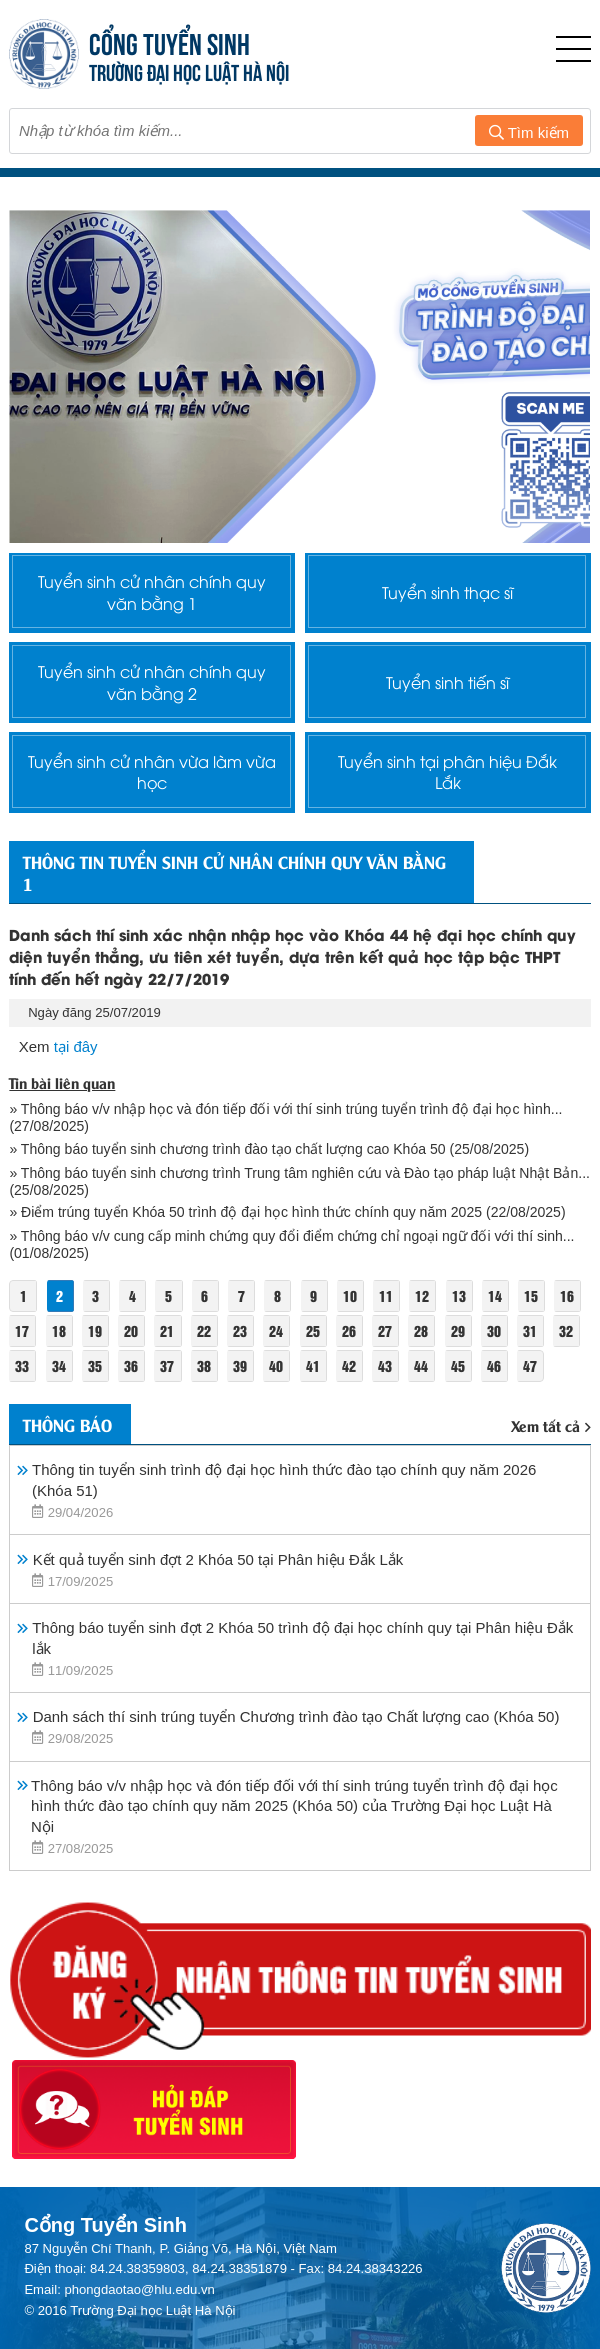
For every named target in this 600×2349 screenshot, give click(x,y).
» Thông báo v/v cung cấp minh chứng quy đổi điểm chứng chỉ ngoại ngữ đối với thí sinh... (291, 1237)
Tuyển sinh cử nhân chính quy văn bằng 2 (152, 682)
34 (59, 1366)
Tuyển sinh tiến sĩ (447, 682)
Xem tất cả (551, 1426)
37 (168, 1366)
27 (385, 1331)
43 (385, 1366)
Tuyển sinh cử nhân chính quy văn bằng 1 (152, 592)
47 (531, 1366)
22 (204, 1331)
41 (313, 1366)
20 (131, 1331)
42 (349, 1366)
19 (95, 1331)
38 (204, 1366)
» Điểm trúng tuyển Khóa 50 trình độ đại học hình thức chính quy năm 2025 (245, 1213)
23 (240, 1331)
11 (386, 1296)
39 (240, 1366)
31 (531, 1331)
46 (494, 1366)
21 (168, 1331)
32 (567, 1331)
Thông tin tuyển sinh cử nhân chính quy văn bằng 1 (234, 873)
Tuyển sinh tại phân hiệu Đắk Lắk (447, 772)
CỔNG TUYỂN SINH (169, 41)
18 (59, 1331)
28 (422, 1331)
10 (350, 1296)
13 (459, 1296)
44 (422, 1366)
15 (532, 1296)
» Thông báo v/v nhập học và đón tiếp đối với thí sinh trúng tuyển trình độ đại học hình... (285, 1110)
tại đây (76, 1047)
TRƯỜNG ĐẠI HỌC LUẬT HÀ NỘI (189, 70)
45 (458, 1366)
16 (568, 1296)
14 (495, 1296)
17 (22, 1331)
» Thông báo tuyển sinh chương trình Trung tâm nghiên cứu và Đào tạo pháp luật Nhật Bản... (299, 1174)
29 (458, 1331)
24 (277, 1331)
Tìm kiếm (529, 132)
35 (95, 1366)
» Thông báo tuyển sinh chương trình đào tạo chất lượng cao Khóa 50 (227, 1150)
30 (494, 1331)
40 (277, 1366)
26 (349, 1331)
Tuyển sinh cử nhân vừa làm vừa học (152, 772)
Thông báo (67, 1425)
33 (22, 1366)
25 (313, 1331)
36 (131, 1366)
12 (423, 1296)
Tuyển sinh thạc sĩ (447, 592)
